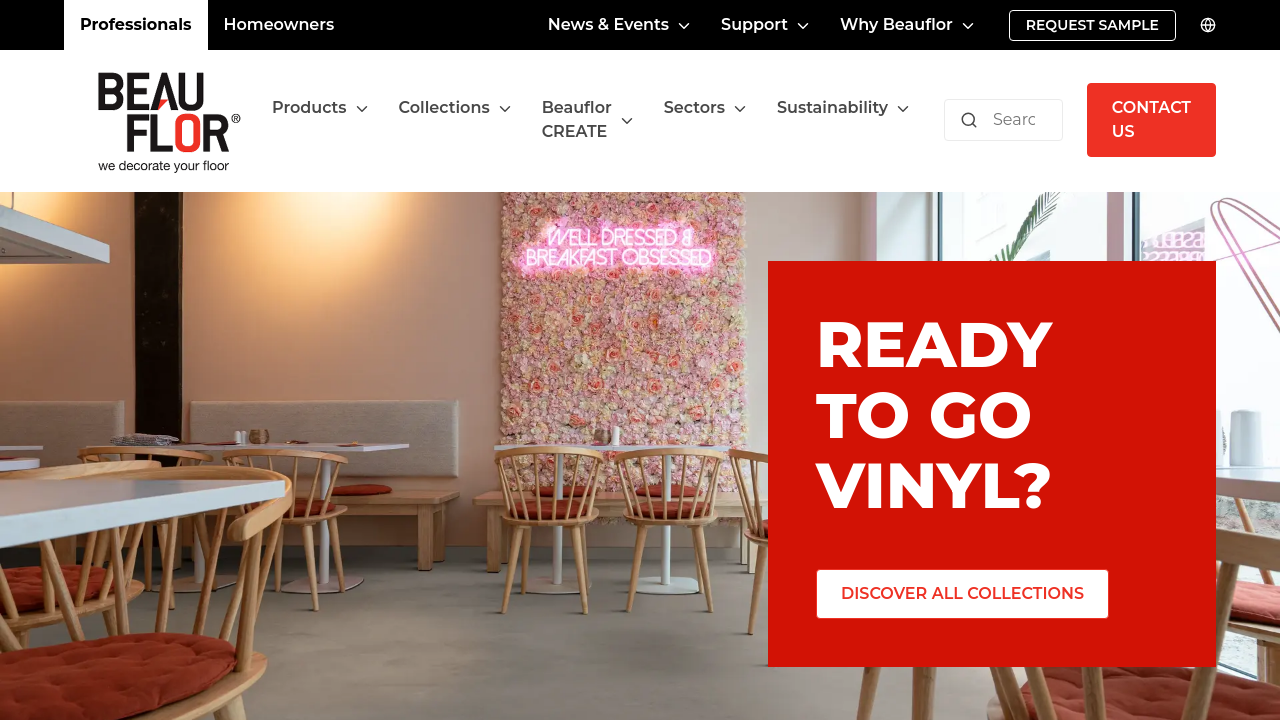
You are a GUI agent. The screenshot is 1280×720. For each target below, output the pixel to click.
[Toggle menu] (362, 108)
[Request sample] (1092, 25)
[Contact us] (1151, 120)
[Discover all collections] (962, 594)
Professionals (136, 24)
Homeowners (279, 24)
